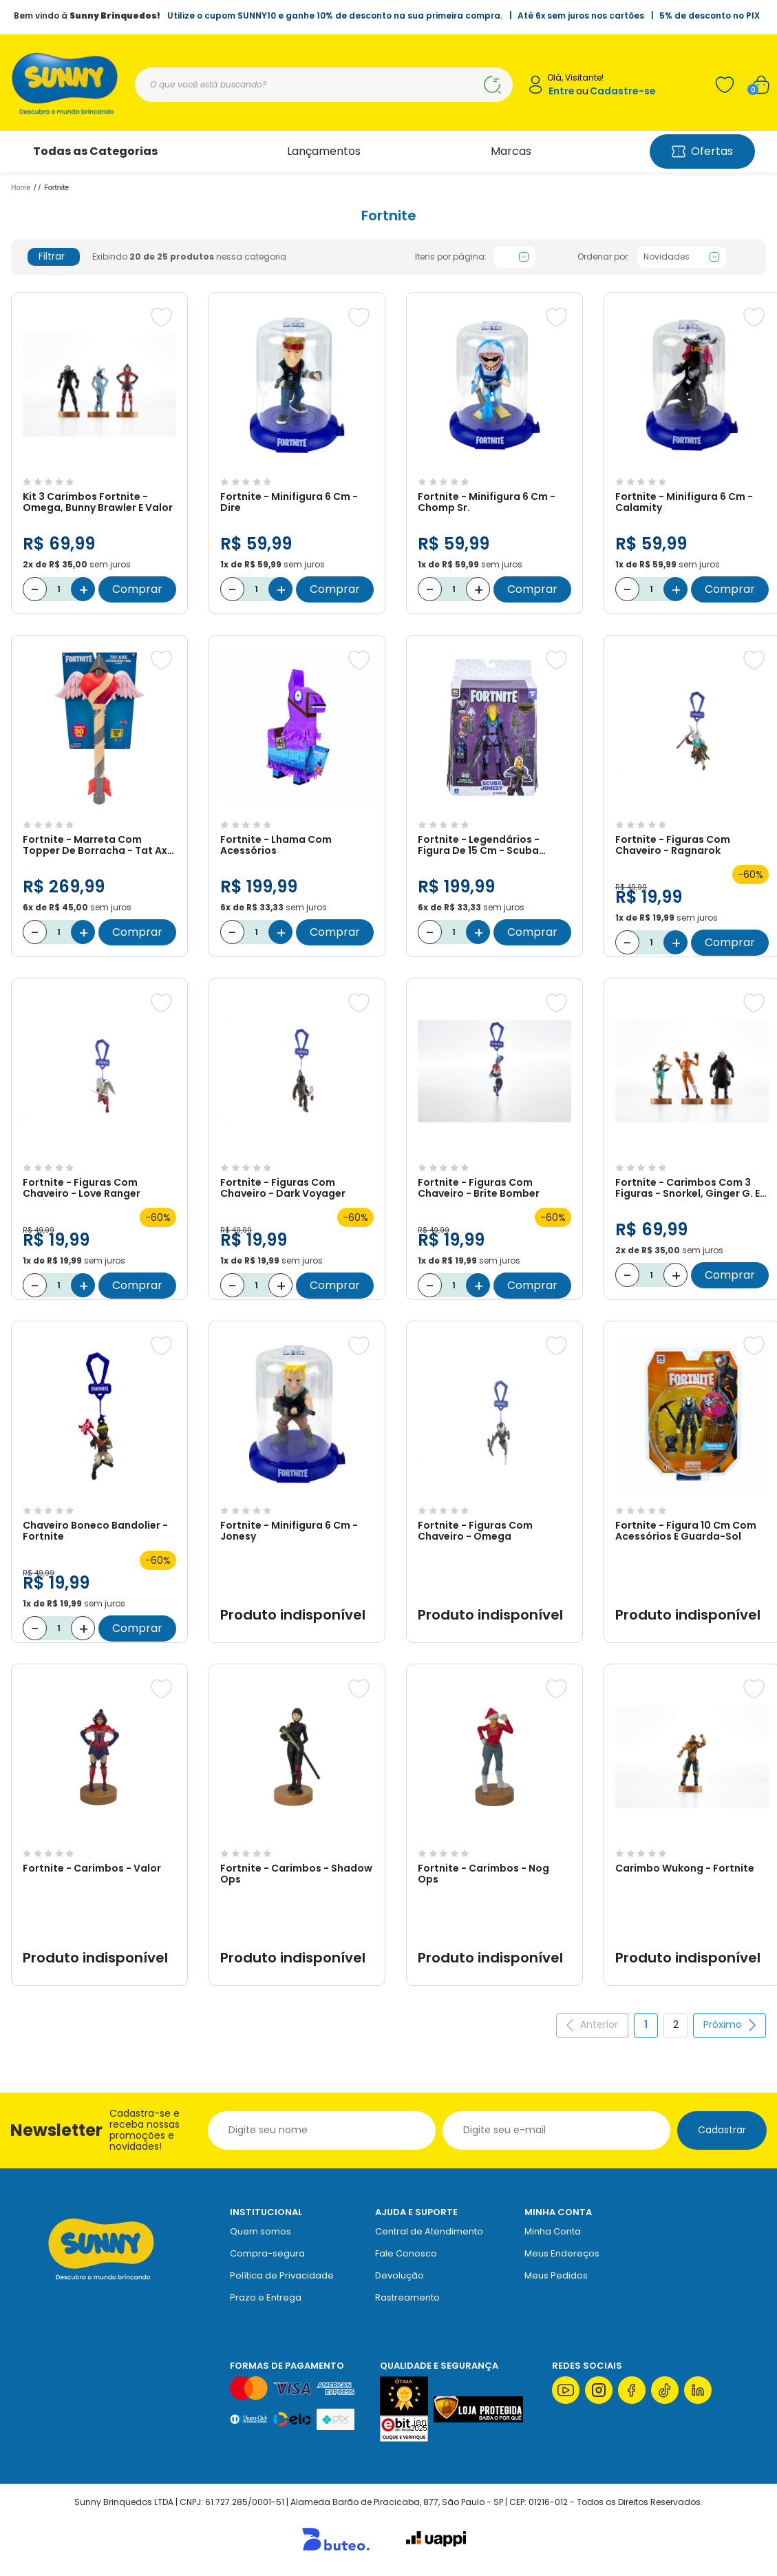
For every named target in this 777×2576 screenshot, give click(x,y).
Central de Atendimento (429, 2231)
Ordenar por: (603, 257)
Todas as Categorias (95, 151)
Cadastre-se (623, 91)
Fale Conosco (406, 2253)
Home (20, 187)
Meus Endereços (561, 2253)
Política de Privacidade (282, 2275)
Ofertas (702, 151)
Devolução (399, 2275)
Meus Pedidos (556, 2275)
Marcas (511, 151)
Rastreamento (407, 2297)
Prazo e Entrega (265, 2297)
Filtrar (61, 256)
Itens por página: (451, 257)
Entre (562, 91)
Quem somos (260, 2231)
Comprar (137, 589)
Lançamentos (324, 151)
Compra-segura (267, 2253)
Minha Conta (552, 2231)
